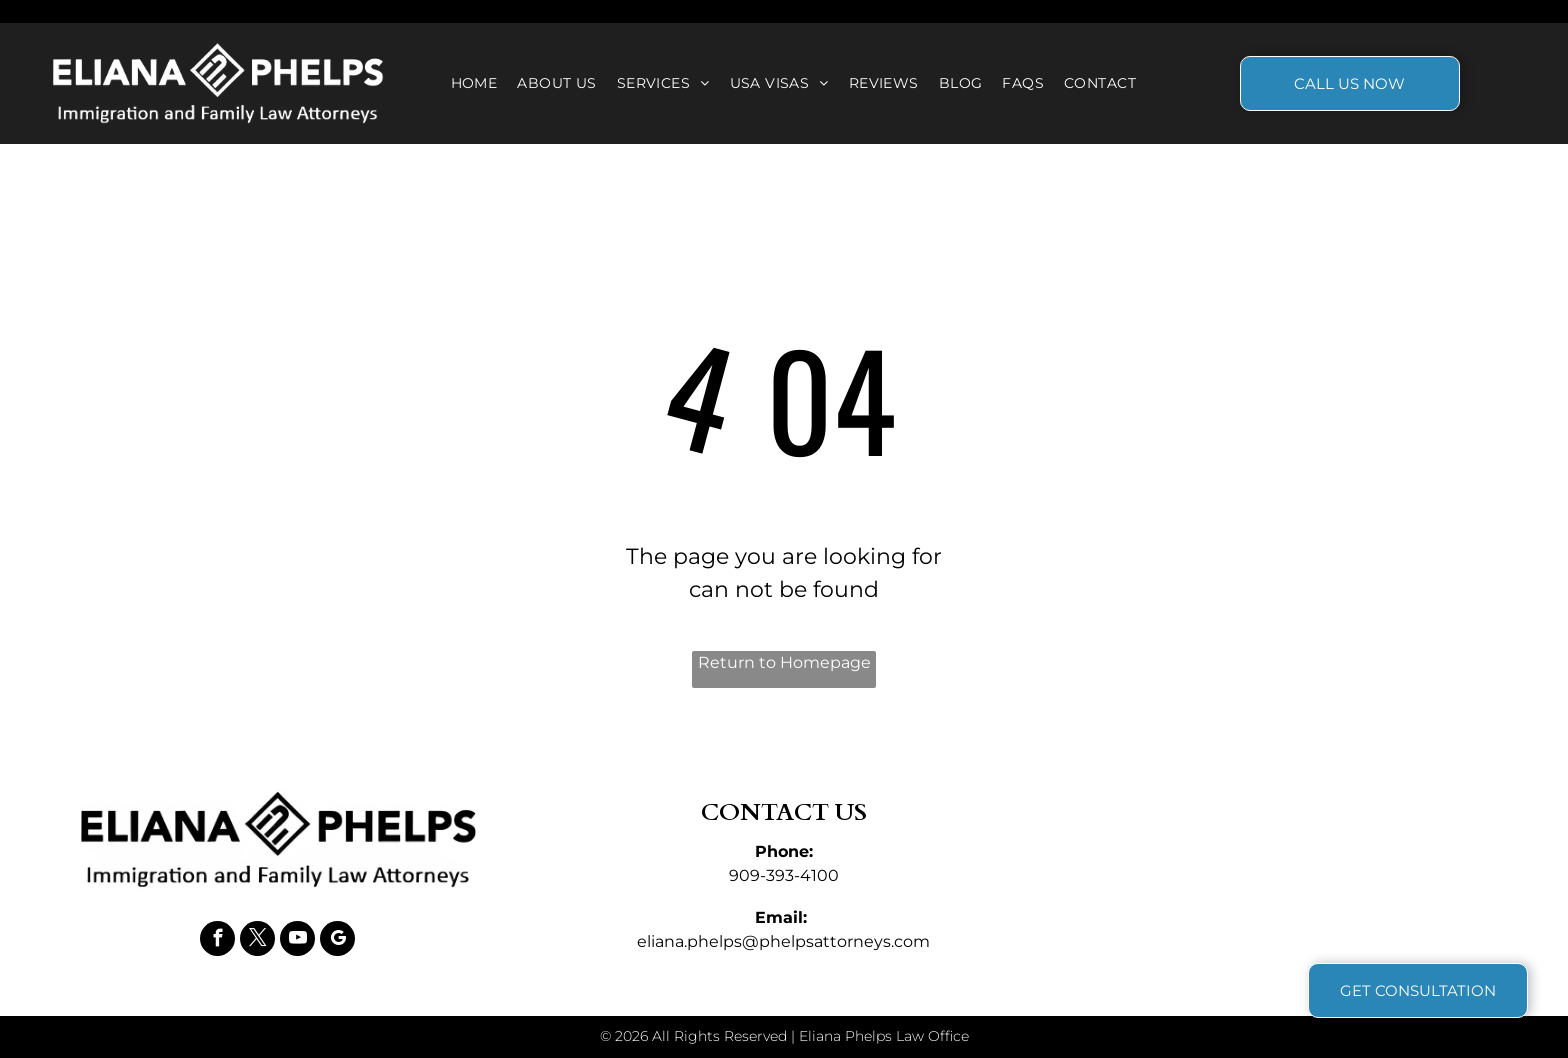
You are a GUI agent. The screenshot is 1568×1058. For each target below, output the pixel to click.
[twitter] (257, 941)
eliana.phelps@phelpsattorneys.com (783, 941)
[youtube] (297, 941)
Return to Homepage (784, 662)
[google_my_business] (337, 941)
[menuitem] (474, 83)
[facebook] (217, 941)
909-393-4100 (784, 875)
